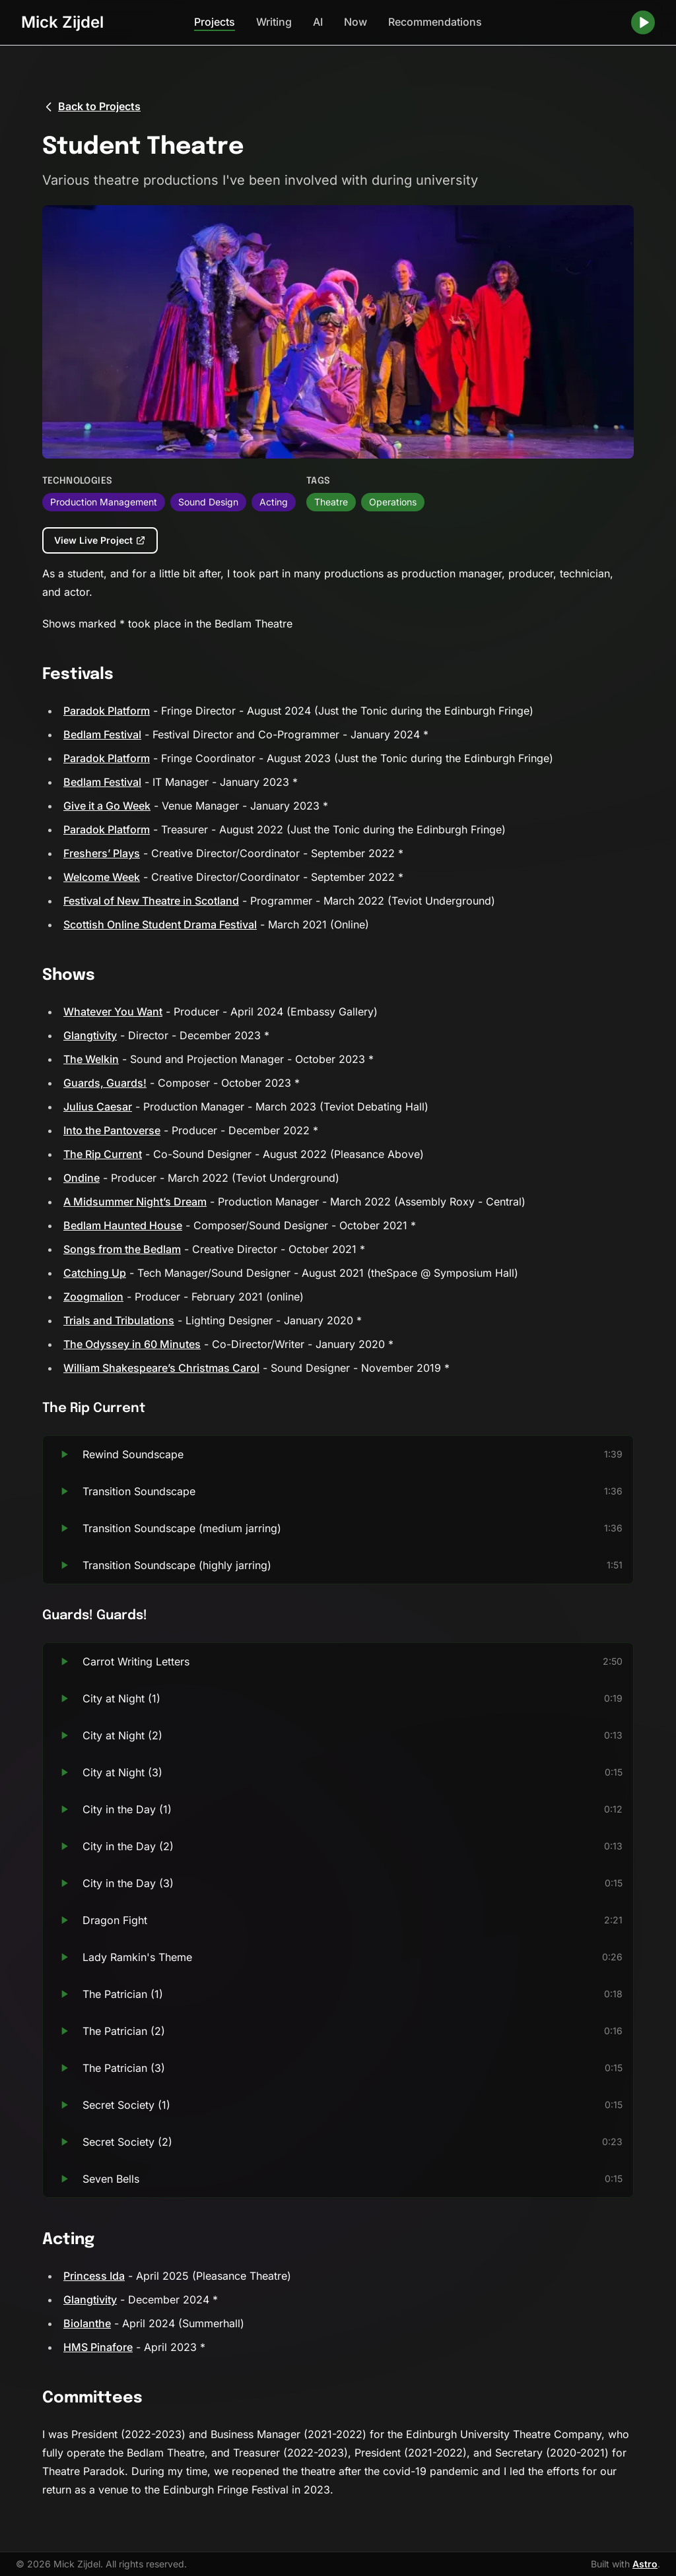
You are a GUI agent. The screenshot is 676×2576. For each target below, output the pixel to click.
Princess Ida (94, 2275)
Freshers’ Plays (101, 853)
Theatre (331, 501)
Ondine (81, 1177)
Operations (393, 501)
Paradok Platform (106, 710)
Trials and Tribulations (118, 1320)
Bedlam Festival (102, 734)
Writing (274, 21)
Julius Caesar (97, 1106)
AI (318, 21)
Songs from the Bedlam (122, 1249)
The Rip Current (102, 1154)
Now (355, 21)
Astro (645, 2563)
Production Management (103, 501)
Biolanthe (87, 2323)
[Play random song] (643, 22)
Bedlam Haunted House (122, 1225)
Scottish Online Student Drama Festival (160, 924)
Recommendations (435, 21)
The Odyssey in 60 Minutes (132, 1344)
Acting (273, 501)
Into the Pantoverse (111, 1130)
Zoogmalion (93, 1296)
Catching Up (94, 1272)
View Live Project (100, 540)
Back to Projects (91, 106)
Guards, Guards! (105, 1082)
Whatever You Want (112, 1011)
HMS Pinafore (98, 2347)
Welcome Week (101, 877)
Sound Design (208, 501)
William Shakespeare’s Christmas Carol (161, 1367)
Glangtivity (90, 1035)
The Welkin (91, 1059)
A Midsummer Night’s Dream (135, 1201)
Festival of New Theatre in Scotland (151, 900)
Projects (214, 21)
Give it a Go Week (107, 805)
